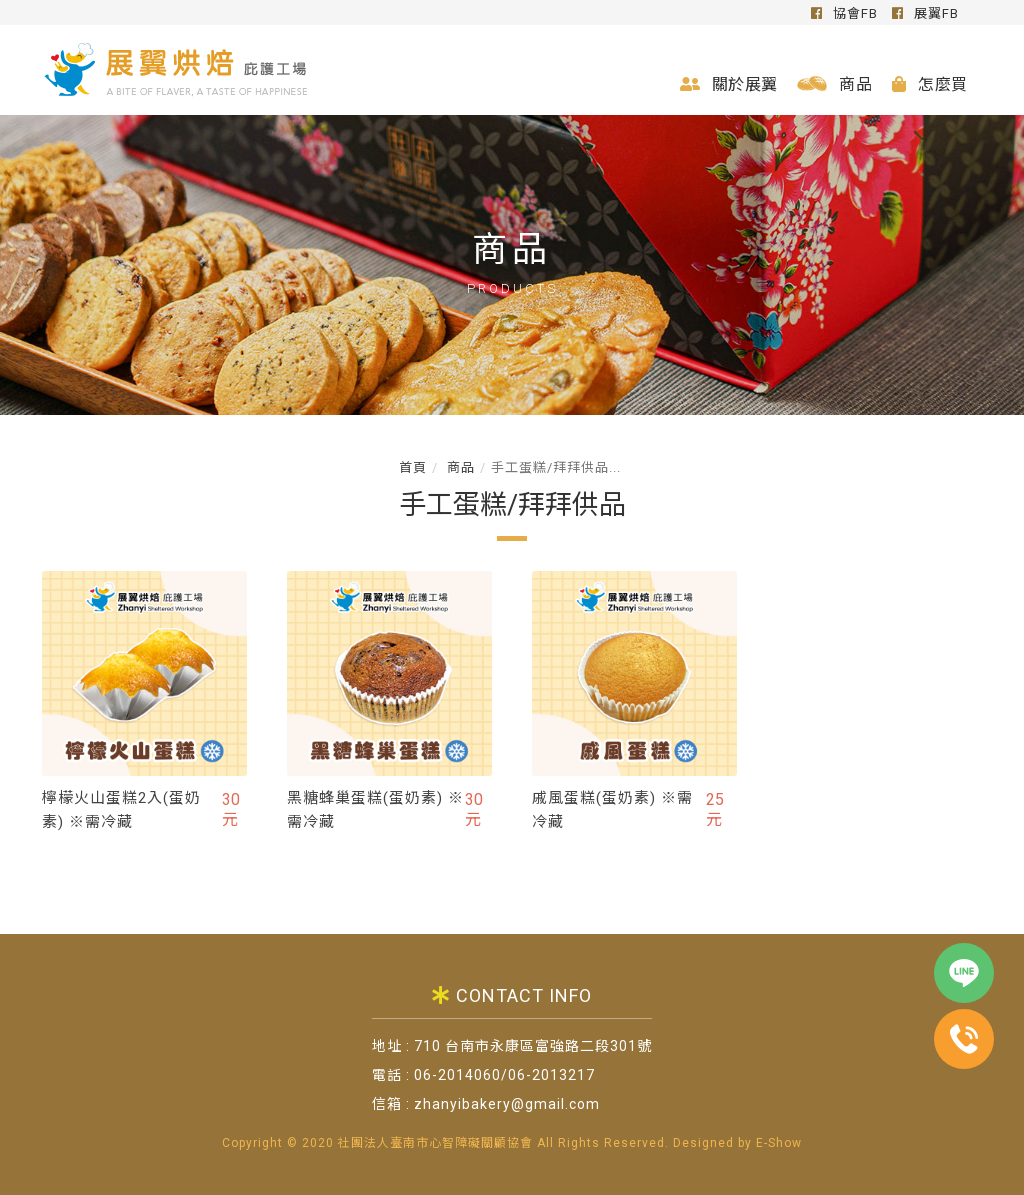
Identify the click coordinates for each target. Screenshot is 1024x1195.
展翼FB (925, 13)
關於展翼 (728, 84)
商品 (834, 84)
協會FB (844, 13)
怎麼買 (929, 84)
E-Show (779, 1143)
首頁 (413, 467)
